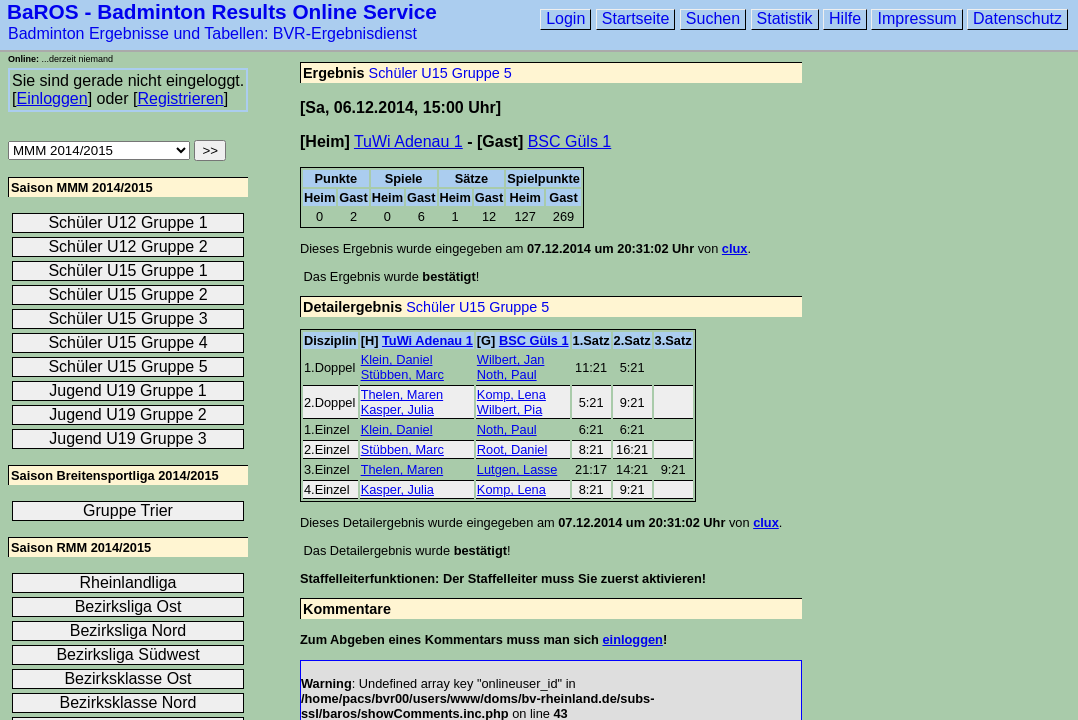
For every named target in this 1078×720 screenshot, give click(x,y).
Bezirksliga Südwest (127, 654)
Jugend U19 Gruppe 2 (127, 414)
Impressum (916, 18)
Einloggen (51, 98)
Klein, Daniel (397, 359)
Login (565, 18)
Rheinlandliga (128, 582)
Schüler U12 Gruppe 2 (127, 246)
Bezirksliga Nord (128, 630)
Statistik (785, 18)
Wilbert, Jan (511, 359)
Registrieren (180, 98)
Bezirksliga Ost (128, 606)
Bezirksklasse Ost (127, 678)
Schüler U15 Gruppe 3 (127, 318)
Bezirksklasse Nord (128, 702)
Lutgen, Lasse (517, 469)
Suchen (713, 18)
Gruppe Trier (128, 510)
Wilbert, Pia (509, 409)
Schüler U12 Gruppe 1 (127, 222)
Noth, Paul (507, 374)
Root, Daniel (512, 449)
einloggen (632, 639)
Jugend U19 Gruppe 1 (127, 390)
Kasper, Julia (397, 409)
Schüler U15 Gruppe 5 (440, 73)
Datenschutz (1017, 18)
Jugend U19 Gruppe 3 (127, 438)
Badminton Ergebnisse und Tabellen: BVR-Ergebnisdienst (212, 33)
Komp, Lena (511, 394)
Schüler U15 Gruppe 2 (127, 294)
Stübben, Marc (402, 374)
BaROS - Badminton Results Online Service (222, 11)
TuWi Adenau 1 (408, 141)
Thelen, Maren (402, 394)
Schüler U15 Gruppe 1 (127, 270)
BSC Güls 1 (570, 141)
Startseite (636, 18)
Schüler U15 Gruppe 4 (127, 342)
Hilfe (845, 18)
